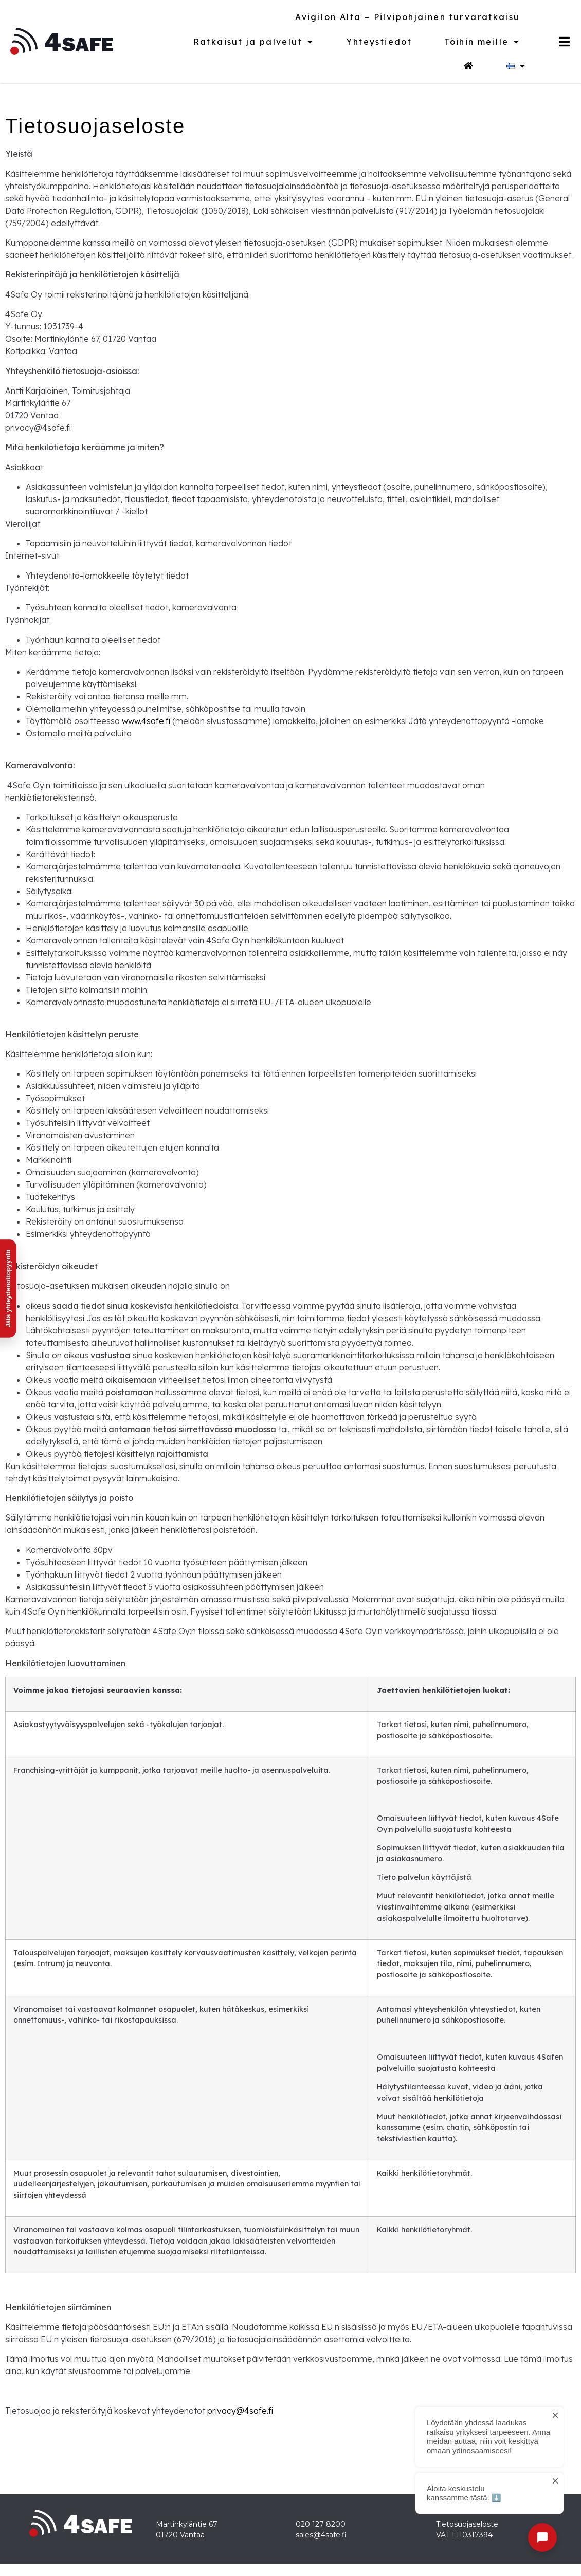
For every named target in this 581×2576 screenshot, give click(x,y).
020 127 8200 (321, 2524)
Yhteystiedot (379, 41)
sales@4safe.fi (321, 2535)
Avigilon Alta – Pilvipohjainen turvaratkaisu (407, 17)
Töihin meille (482, 41)
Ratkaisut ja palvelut (253, 41)
